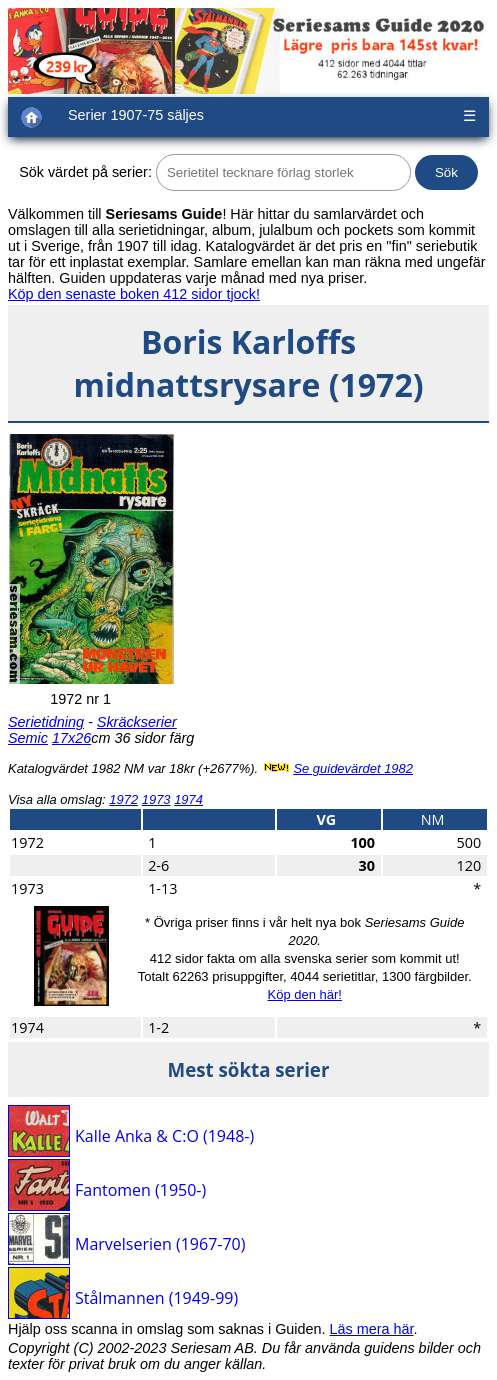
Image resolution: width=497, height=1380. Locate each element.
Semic (28, 738)
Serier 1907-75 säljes (136, 115)
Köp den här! (304, 994)
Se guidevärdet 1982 (353, 768)
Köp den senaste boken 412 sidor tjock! (134, 294)
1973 (156, 799)
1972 (123, 799)
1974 (188, 799)
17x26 (71, 738)
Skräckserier (137, 722)
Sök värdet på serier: (85, 172)
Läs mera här (372, 1329)
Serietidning (46, 722)
